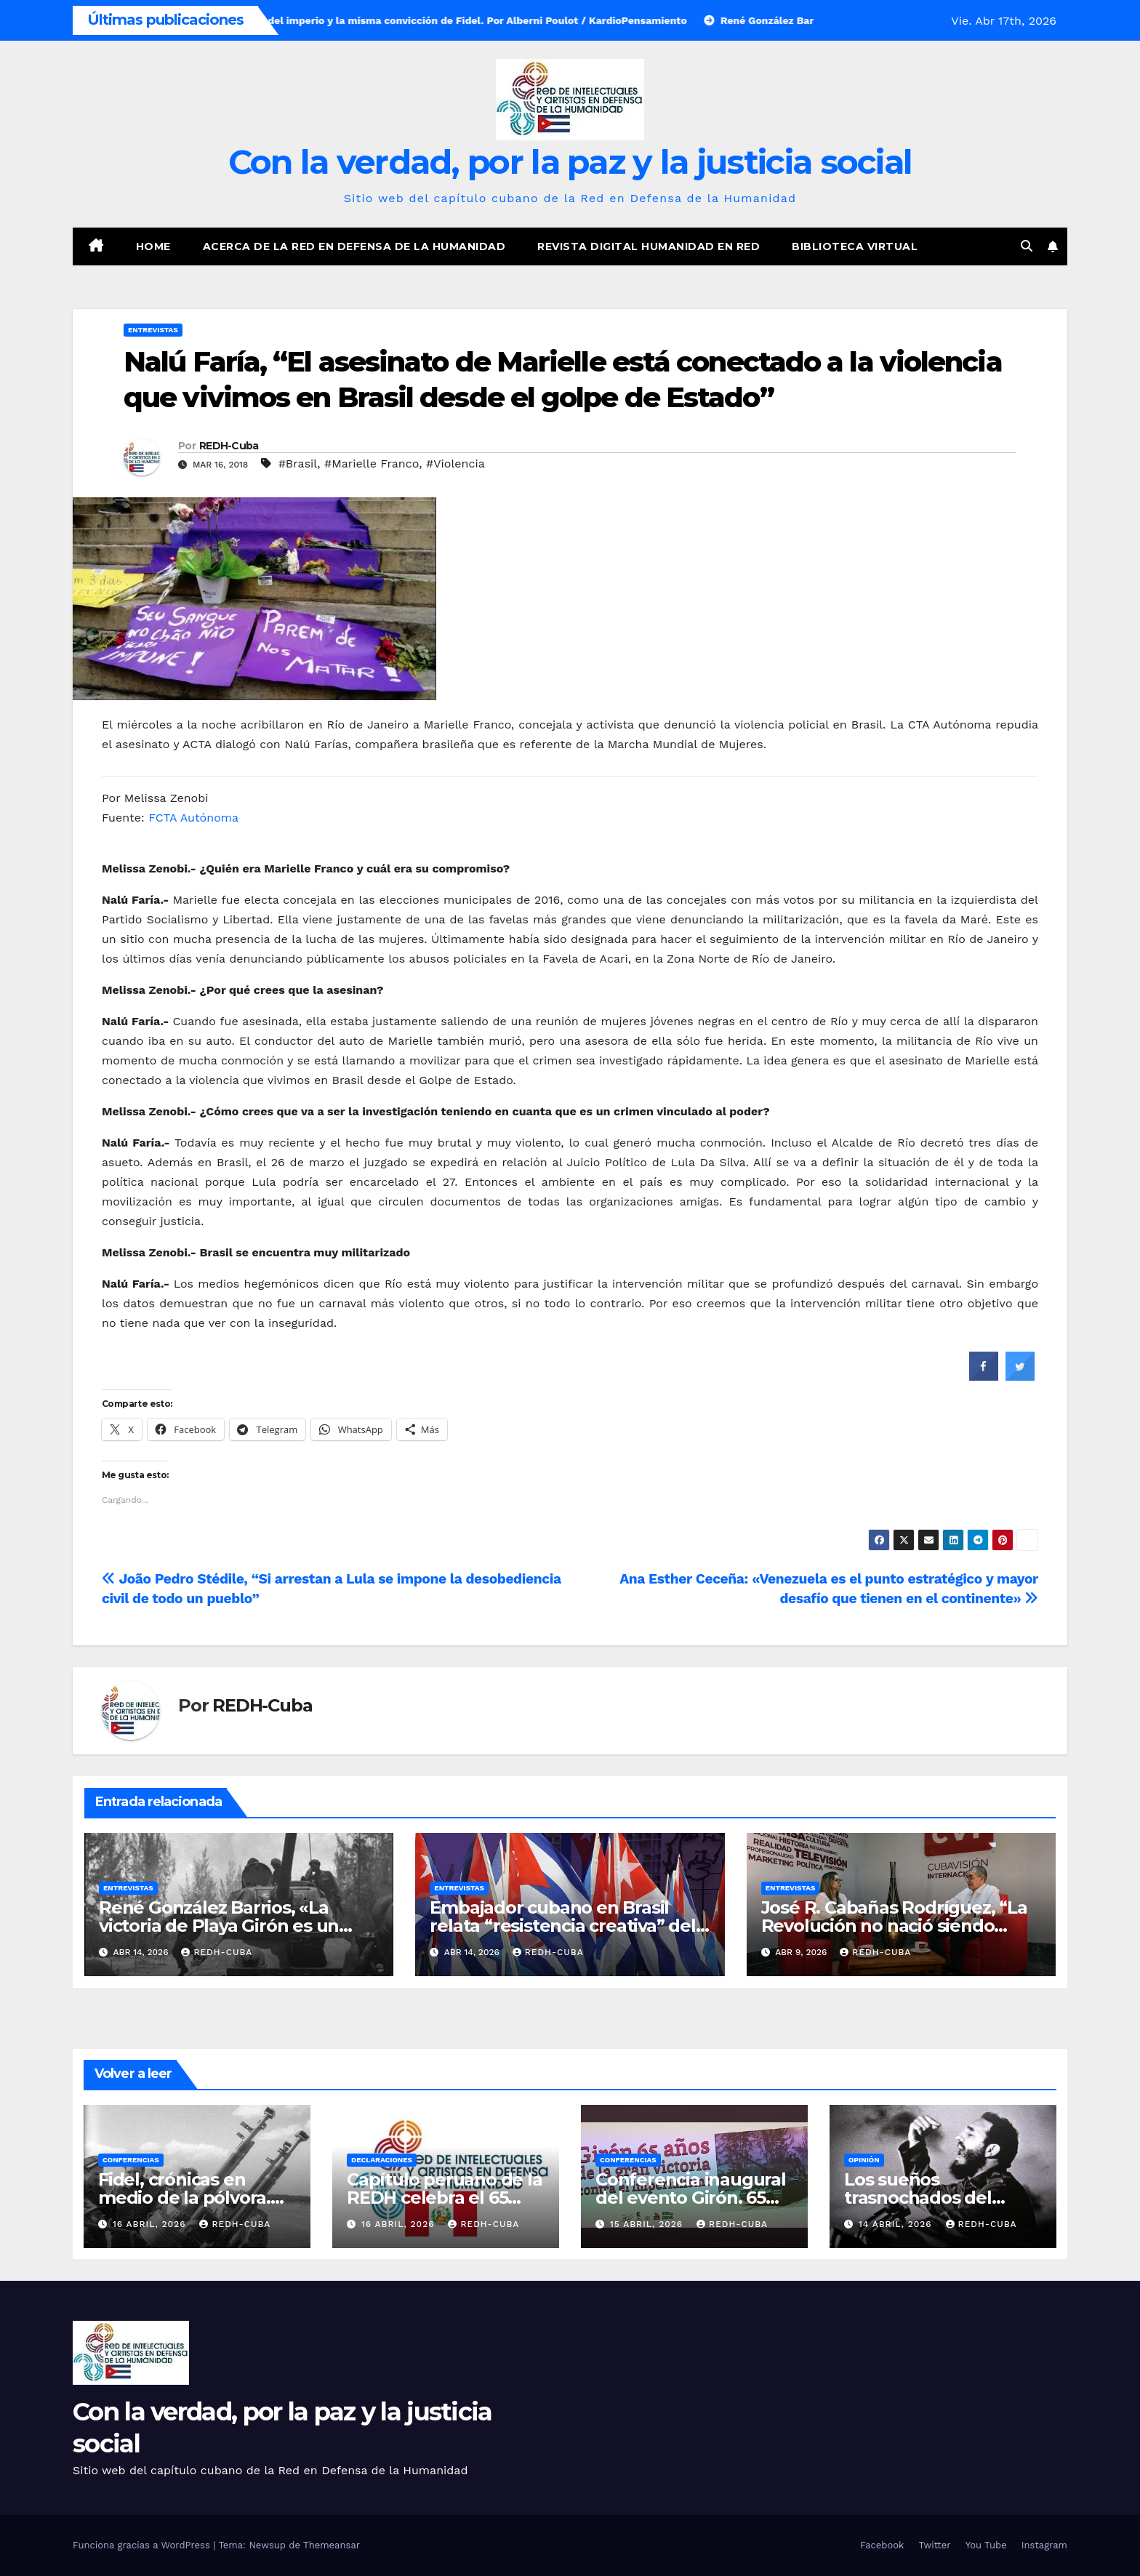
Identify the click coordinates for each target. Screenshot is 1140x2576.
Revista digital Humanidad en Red (648, 246)
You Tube (986, 2545)
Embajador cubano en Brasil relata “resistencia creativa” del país (562, 1925)
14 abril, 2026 (897, 2224)
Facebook (882, 2545)
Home (153, 246)
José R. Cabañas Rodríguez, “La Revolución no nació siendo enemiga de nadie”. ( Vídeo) (894, 1925)
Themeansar (331, 2545)
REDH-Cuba (229, 445)
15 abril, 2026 (648, 2224)
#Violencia (455, 463)
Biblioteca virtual (855, 246)
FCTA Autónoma (193, 817)
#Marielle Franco (371, 463)
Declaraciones (381, 2160)
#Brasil (298, 463)
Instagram (1044, 2545)
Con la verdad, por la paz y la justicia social (570, 161)
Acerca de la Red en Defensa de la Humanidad (354, 246)
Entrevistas (153, 330)
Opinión (864, 2160)
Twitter (934, 2545)
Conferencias (131, 2160)
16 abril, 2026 (151, 2224)
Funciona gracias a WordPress (143, 2545)
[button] (1026, 246)
